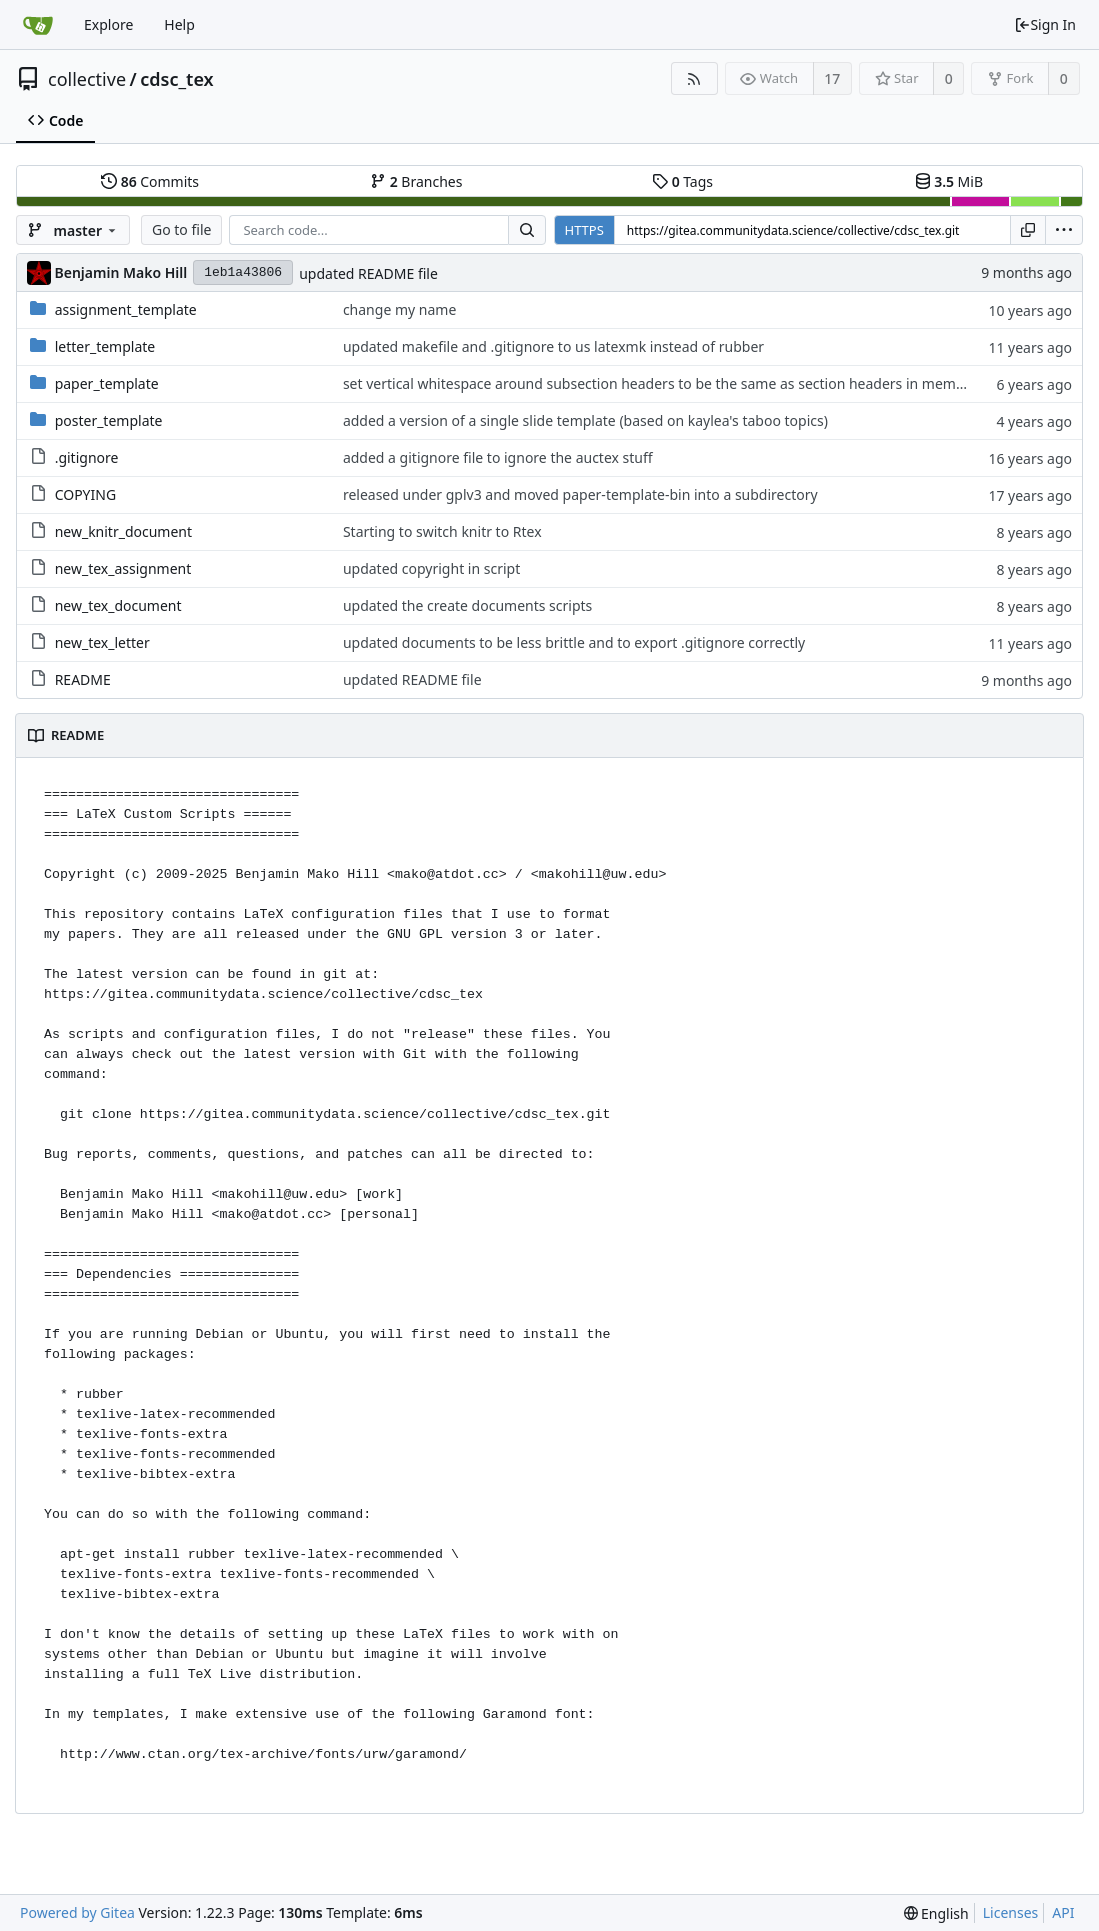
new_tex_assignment (123, 568)
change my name (399, 309)
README (83, 679)
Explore (108, 24)
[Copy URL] (1028, 230)
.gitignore (87, 457)
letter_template (105, 346)
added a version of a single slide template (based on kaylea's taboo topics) (585, 420)
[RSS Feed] (694, 78)
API (1063, 1912)
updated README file (368, 273)
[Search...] (527, 230)
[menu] (1064, 230)
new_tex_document (118, 605)
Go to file (181, 229)
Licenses (1011, 1912)
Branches (416, 181)
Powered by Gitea (77, 1912)
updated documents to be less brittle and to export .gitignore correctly (574, 642)
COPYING (85, 494)
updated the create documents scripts (467, 605)
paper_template (107, 383)
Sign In (1045, 24)
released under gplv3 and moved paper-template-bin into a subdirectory (580, 494)
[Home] (38, 25)
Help (179, 24)
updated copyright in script (431, 568)
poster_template (109, 420)
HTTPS (584, 230)
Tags (682, 181)
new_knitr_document (123, 531)
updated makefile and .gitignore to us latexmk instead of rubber (553, 346)
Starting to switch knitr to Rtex (442, 531)
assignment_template (126, 309)
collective (87, 79)
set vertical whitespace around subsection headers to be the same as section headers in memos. (659, 383)
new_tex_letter (102, 642)
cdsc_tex (176, 79)
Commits (150, 181)
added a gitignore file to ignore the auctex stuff (498, 457)
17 (832, 78)
